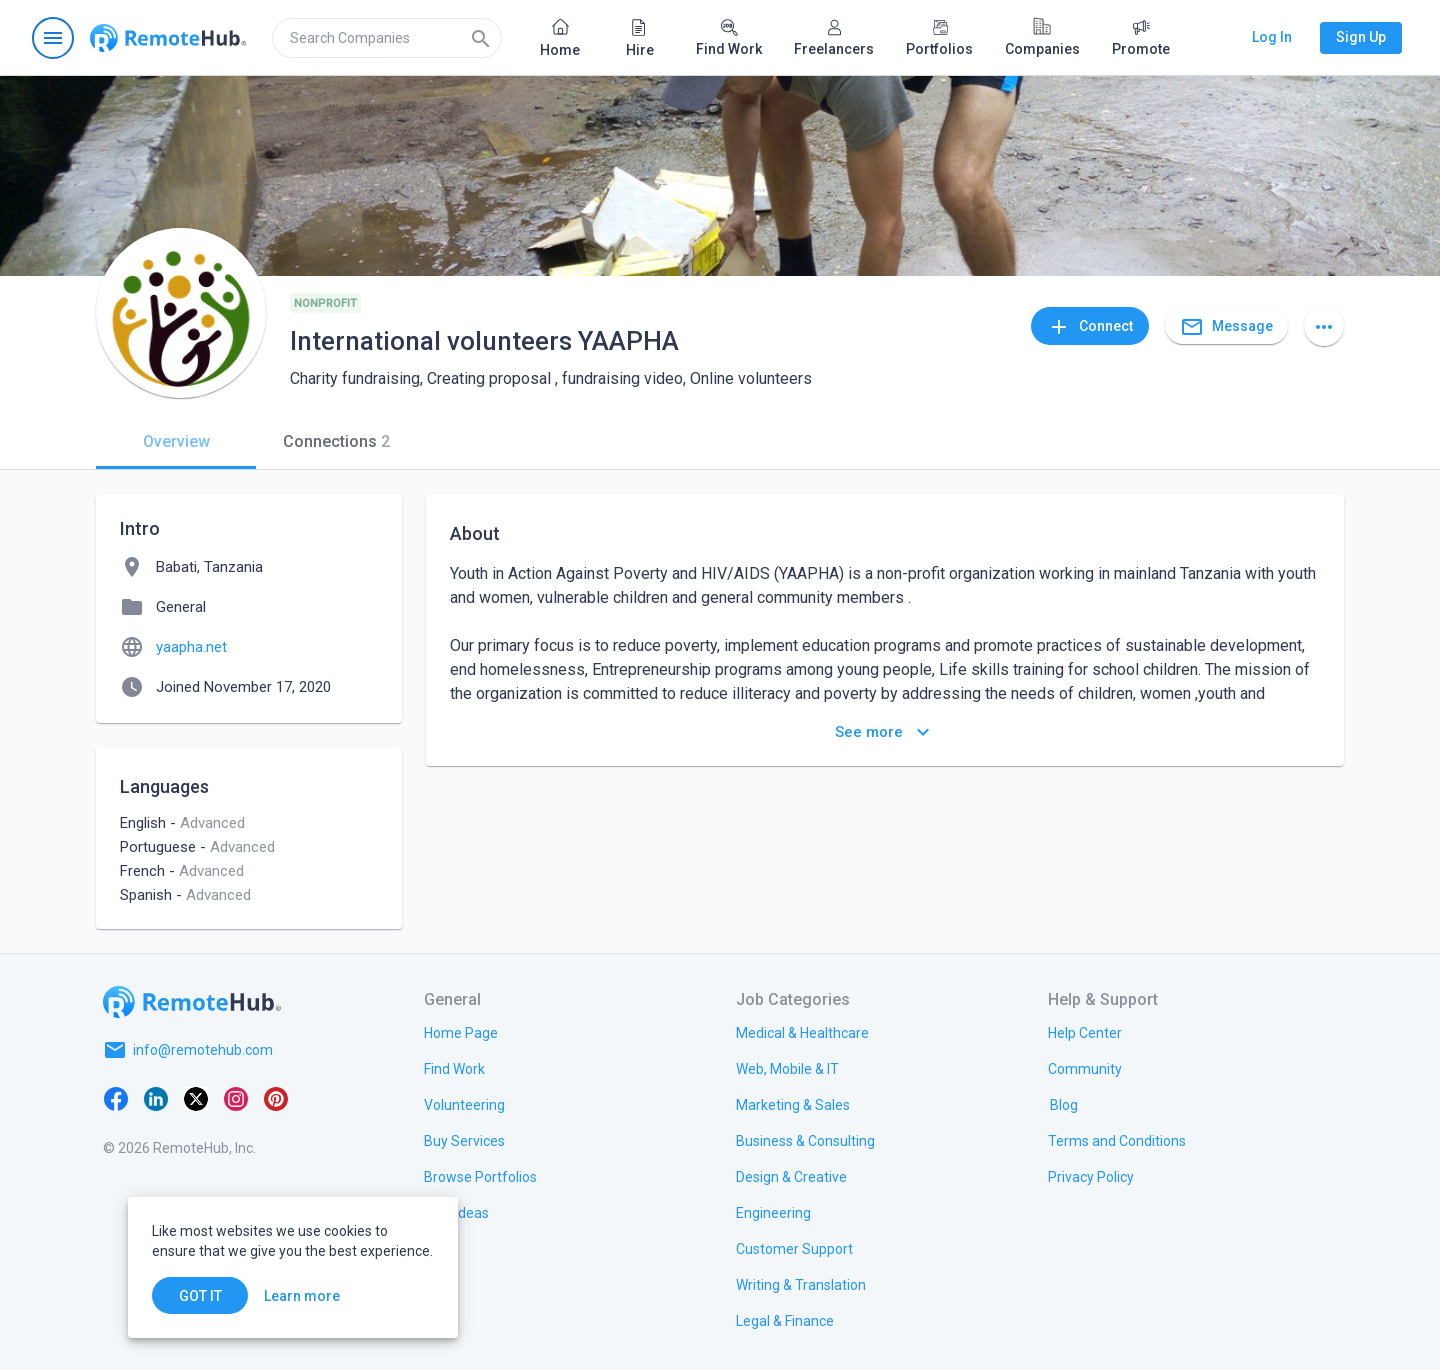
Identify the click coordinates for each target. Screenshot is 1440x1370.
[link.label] (1085, 1032)
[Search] (481, 38)
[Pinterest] (276, 1098)
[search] (387, 38)
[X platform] (196, 1098)
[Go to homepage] (168, 38)
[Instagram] (236, 1098)
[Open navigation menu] (53, 38)
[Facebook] (116, 1098)
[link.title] (461, 1032)
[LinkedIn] (156, 1098)
